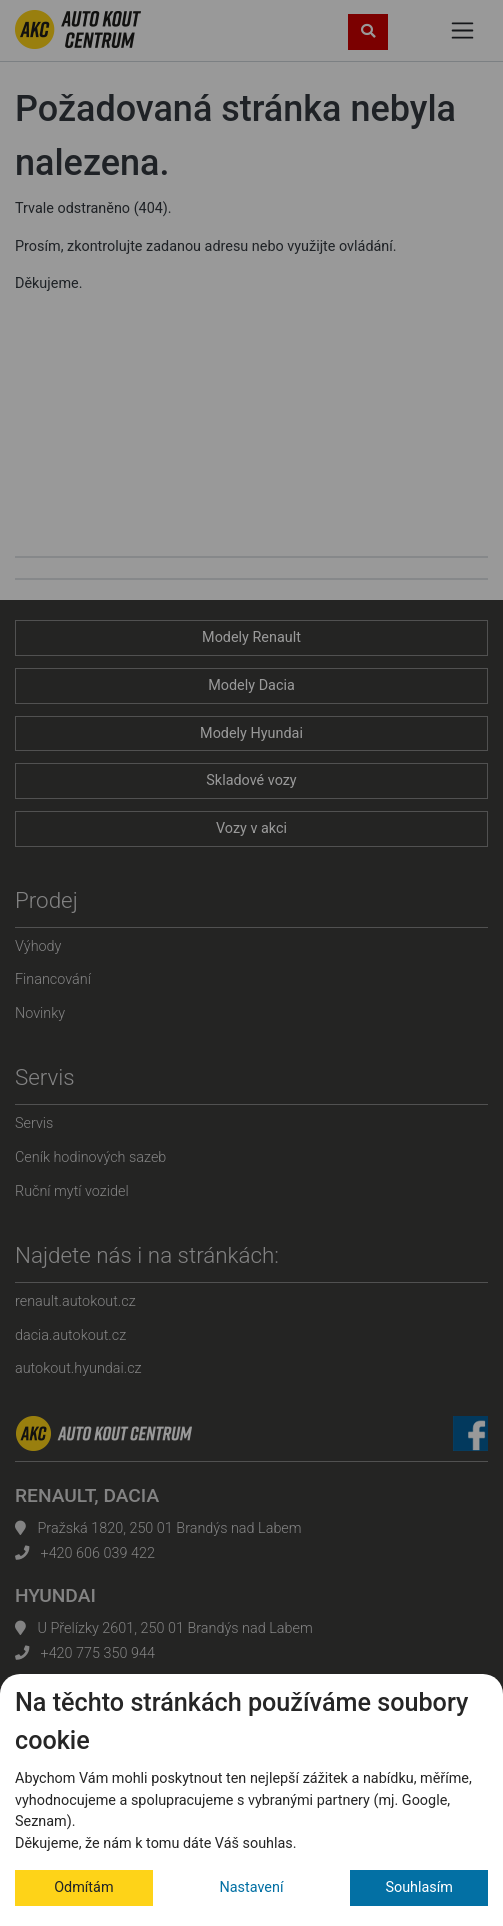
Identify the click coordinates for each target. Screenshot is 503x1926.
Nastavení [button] (252, 1887)
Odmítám (83, 1887)
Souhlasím (419, 1887)
